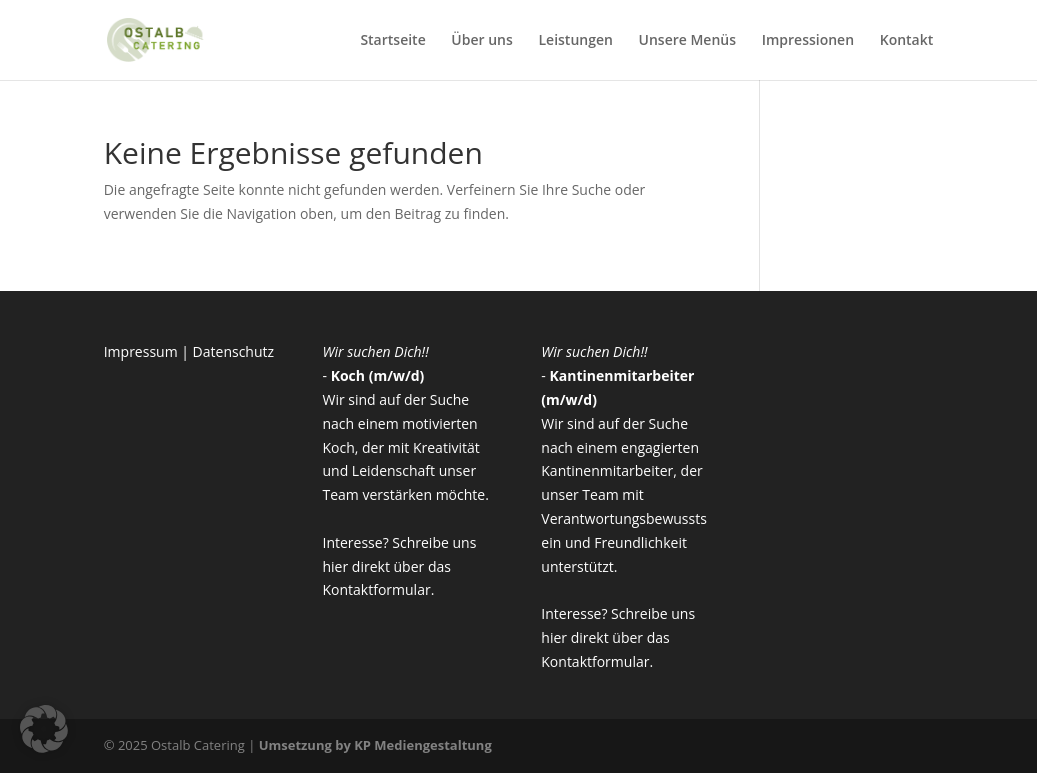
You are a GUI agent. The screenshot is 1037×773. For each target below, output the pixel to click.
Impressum (141, 351)
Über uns (481, 41)
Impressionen (808, 41)
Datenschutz (233, 351)
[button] (44, 729)
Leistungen (575, 41)
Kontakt (907, 41)
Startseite (392, 41)
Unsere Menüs (688, 41)
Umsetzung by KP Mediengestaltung (375, 745)
